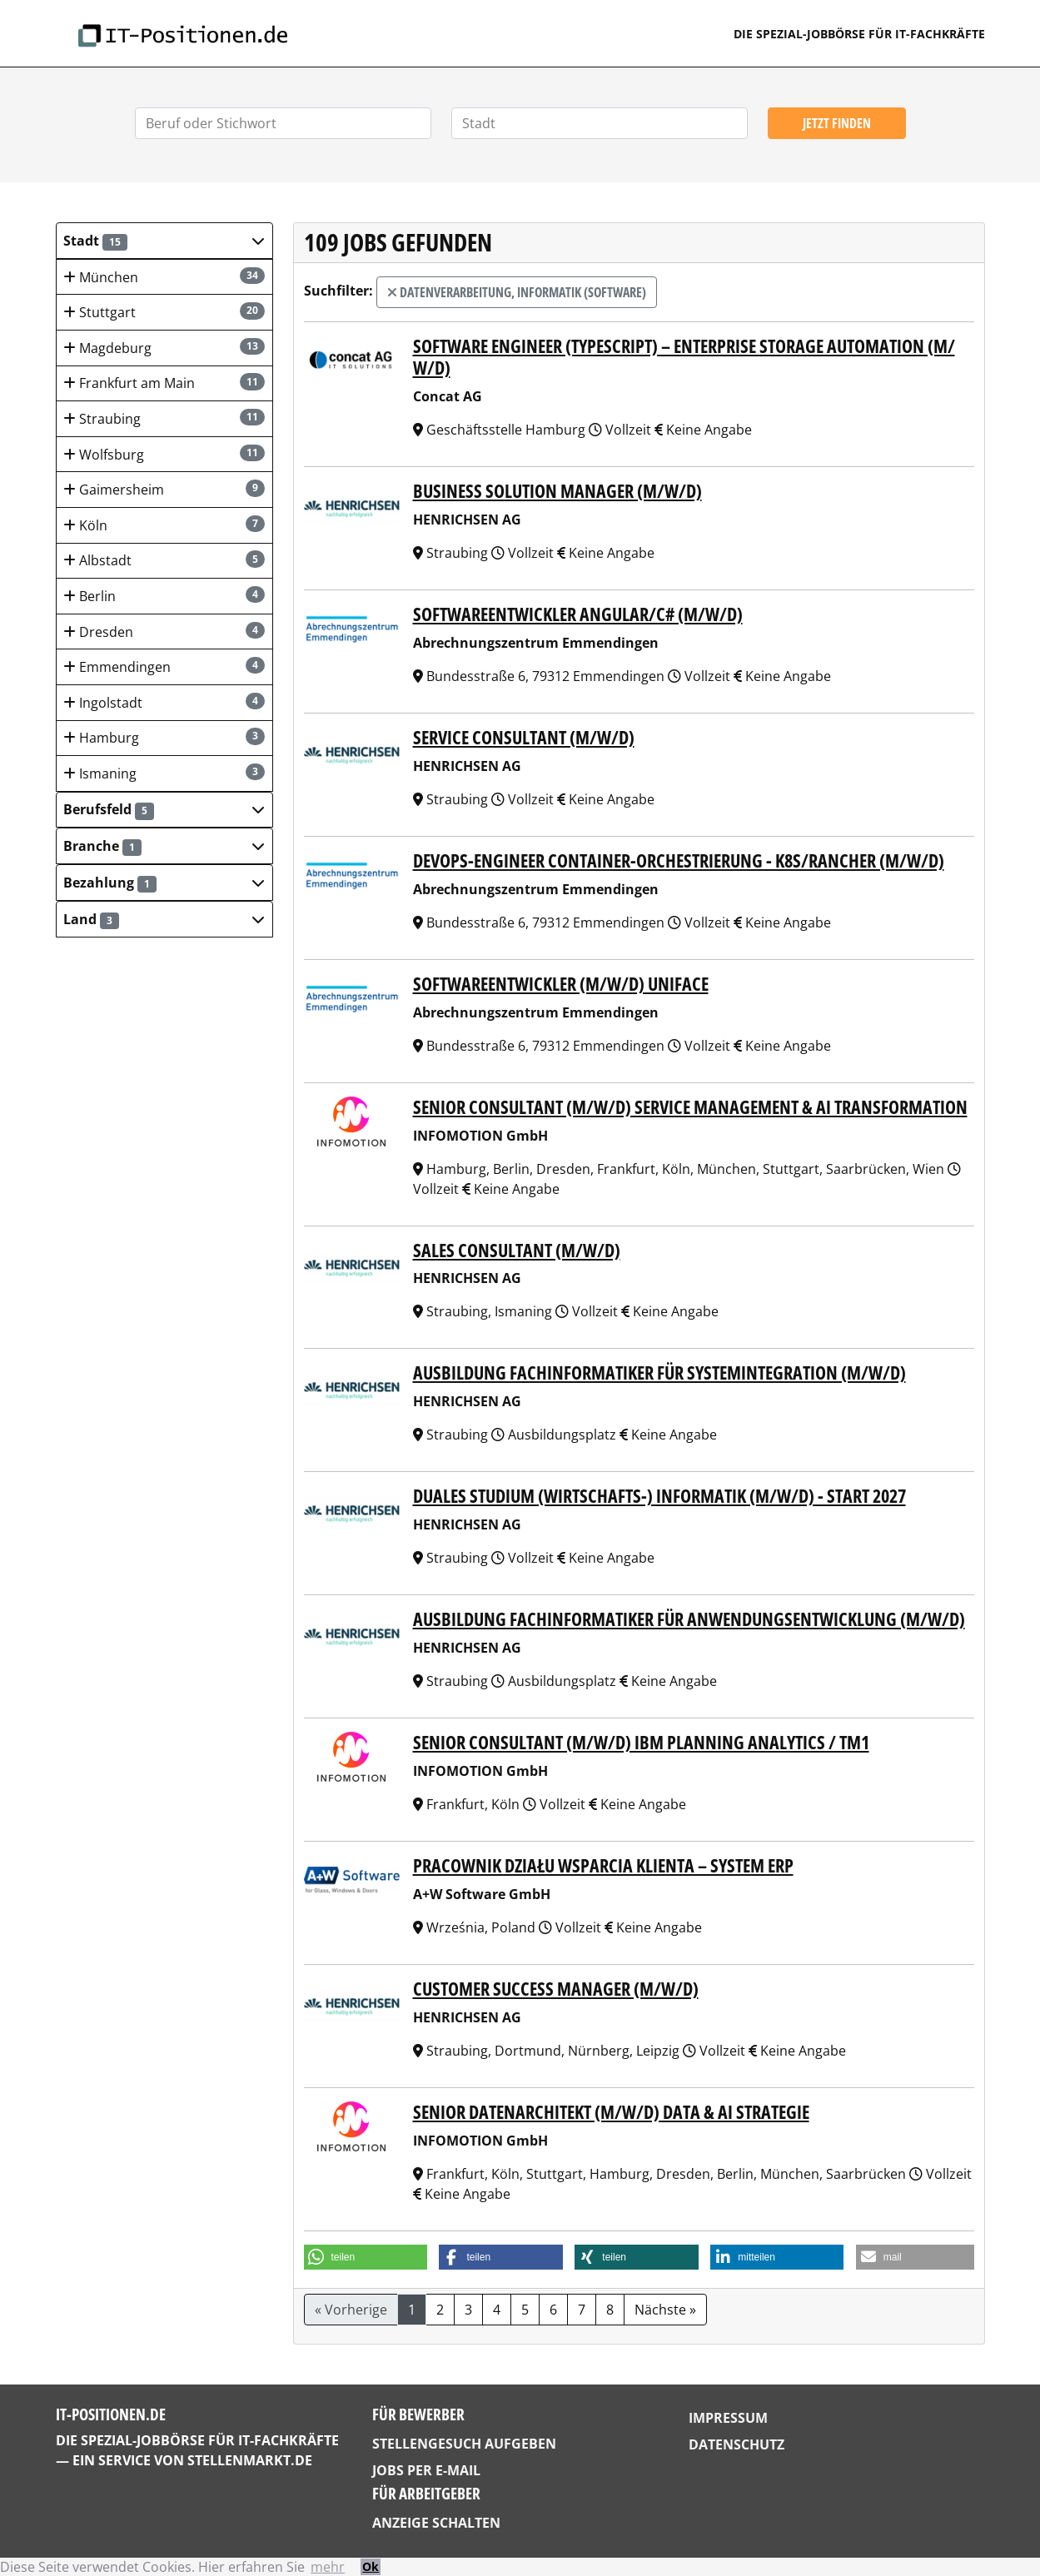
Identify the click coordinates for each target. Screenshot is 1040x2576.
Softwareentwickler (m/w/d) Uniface (561, 984)
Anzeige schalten (436, 2523)
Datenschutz (736, 2444)
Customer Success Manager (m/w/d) (556, 1989)
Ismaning (163, 773)
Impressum (728, 2418)
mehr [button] (328, 2567)
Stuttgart (163, 311)
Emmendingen (163, 666)
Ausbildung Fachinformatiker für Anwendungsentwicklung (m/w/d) (689, 1619)
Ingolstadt (163, 702)
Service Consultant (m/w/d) (523, 737)
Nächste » (665, 2309)
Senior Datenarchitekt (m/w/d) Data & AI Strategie (611, 2112)
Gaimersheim (163, 489)
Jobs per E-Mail (426, 2470)
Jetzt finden (837, 123)
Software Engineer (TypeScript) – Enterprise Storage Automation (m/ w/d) (684, 357)
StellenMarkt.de (249, 2460)
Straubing (163, 418)
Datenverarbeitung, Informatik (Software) (516, 292)
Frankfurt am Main (163, 382)
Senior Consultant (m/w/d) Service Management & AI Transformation (690, 1107)
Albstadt (163, 559)
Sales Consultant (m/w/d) (516, 1250)
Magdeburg (163, 347)
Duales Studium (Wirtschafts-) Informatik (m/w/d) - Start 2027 (659, 1496)
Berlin (163, 595)
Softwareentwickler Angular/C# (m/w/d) (578, 614)
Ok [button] (370, 2566)
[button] (164, 240)
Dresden (163, 631)
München (163, 276)
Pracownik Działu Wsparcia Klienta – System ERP (603, 1865)
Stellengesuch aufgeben (464, 2443)
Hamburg (163, 737)
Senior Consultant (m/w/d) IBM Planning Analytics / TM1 (641, 1742)
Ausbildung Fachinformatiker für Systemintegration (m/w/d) (659, 1372)
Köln (163, 525)
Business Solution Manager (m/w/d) (557, 491)
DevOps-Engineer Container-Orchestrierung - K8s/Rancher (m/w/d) (678, 860)
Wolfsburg (163, 454)
